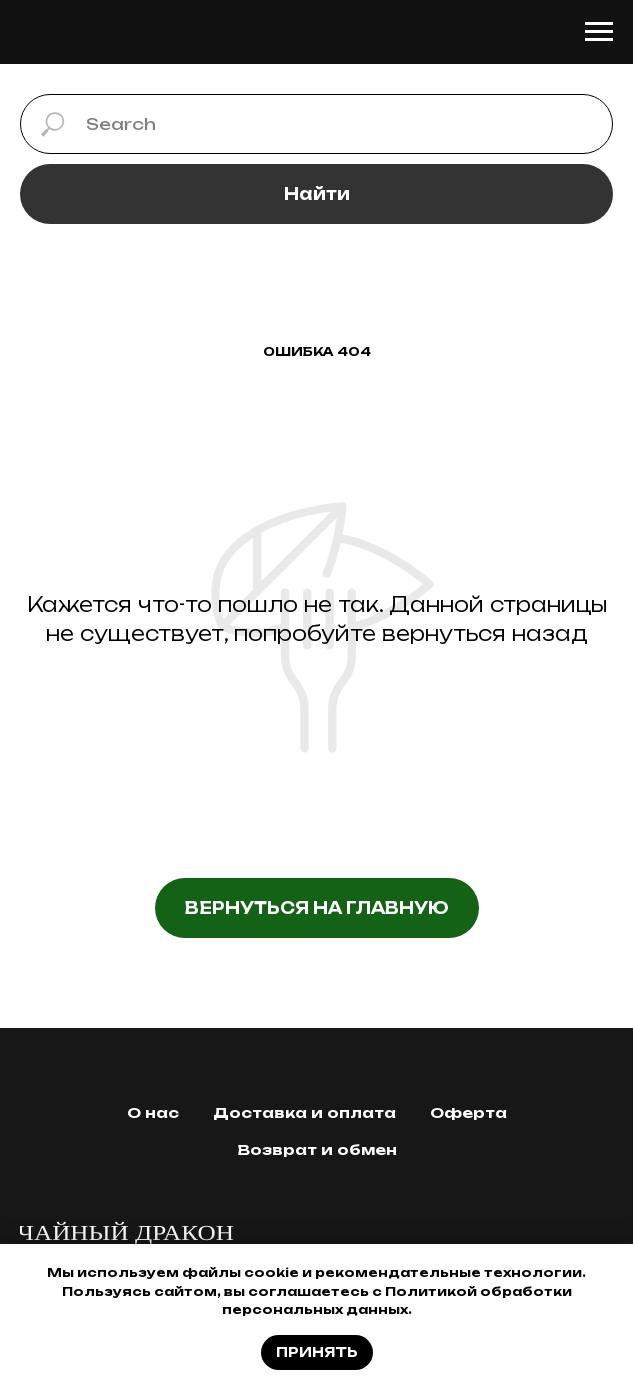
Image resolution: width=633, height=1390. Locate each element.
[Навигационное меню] (599, 32)
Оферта (468, 1112)
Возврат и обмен (317, 1149)
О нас (153, 1112)
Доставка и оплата (304, 1112)
